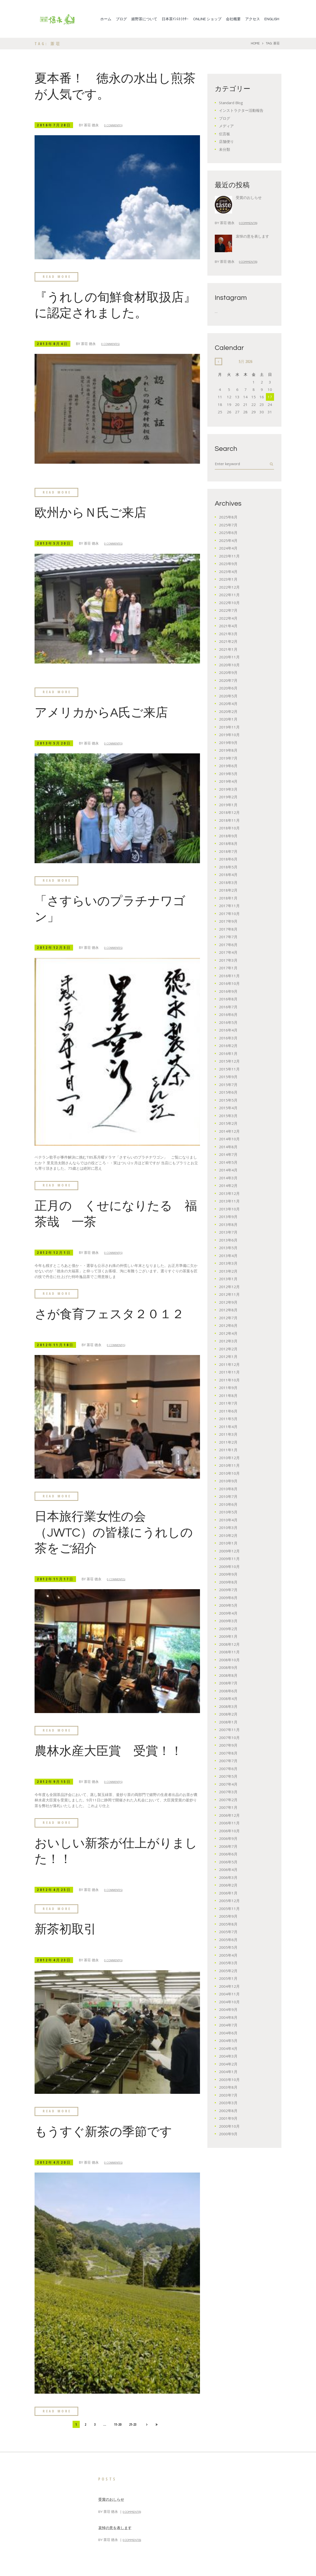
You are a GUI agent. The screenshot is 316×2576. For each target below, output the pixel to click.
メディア (226, 125)
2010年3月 (228, 1527)
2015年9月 (228, 1076)
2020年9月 (228, 672)
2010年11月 (229, 1465)
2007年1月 (228, 1807)
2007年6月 (228, 1768)
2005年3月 (228, 1962)
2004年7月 (228, 2025)
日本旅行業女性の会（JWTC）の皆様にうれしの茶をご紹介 (114, 1532)
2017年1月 (228, 967)
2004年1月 (228, 2071)
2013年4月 (228, 1255)
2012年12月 (229, 1286)
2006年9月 (228, 1838)
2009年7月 (228, 1589)
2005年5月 (228, 1947)
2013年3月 (228, 1263)
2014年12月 (229, 1131)
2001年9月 (228, 2118)
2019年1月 (228, 804)
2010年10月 (229, 1473)
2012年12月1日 (54, 1252)
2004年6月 (228, 2032)
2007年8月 (228, 1753)
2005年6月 (228, 1939)
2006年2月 (228, 1885)
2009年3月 (228, 1620)
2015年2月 (228, 1123)
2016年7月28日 (54, 125)
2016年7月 (228, 1006)
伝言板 (224, 133)
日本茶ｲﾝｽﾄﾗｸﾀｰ (175, 19)
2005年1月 (228, 1978)
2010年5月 (228, 1511)
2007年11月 (229, 1729)
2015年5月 (228, 1100)
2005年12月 (229, 1900)
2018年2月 (228, 890)
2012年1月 (228, 1356)
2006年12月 (229, 1815)
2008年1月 (228, 1721)
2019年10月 (229, 734)
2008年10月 (229, 1659)
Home (255, 43)
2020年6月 (228, 688)
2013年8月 (228, 1224)
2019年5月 (228, 773)
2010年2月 (228, 1535)
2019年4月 (228, 781)
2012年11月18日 (55, 1344)
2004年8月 (228, 2017)
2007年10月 (229, 1737)
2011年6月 (228, 1411)
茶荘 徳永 (91, 125)
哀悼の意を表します (252, 236)
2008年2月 (228, 1714)
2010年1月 (228, 1543)
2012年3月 (228, 1340)
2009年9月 (228, 1574)
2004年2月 (228, 2063)
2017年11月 (229, 905)
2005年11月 (229, 1908)
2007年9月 (228, 1745)
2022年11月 (229, 594)
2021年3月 (228, 633)
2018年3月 (228, 882)
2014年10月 (229, 1138)
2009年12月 (229, 1550)
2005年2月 (228, 1970)
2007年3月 (228, 1791)
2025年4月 (228, 540)
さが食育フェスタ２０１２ (109, 1314)
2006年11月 (229, 1822)
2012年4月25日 (54, 1889)
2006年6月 (228, 1853)
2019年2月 (228, 796)
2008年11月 (229, 1651)
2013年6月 (228, 1240)
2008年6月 (228, 1690)
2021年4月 (228, 625)
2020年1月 (228, 719)
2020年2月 (228, 711)
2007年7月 (228, 1760)
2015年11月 (229, 1069)
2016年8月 (228, 998)
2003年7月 (228, 2095)
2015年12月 (229, 1061)
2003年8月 (228, 2087)
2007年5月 (228, 1776)
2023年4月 (228, 571)
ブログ (121, 19)
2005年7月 (228, 1931)
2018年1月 (228, 898)
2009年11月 (229, 1558)
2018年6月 (228, 859)
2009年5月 (228, 1605)
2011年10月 (229, 1379)
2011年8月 (228, 1395)
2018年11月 (229, 820)
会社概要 (233, 19)
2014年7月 (228, 1154)
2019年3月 (228, 789)
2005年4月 (228, 1955)
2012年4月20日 (54, 2162)
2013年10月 (229, 1208)
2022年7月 (228, 610)
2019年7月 (228, 758)
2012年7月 (228, 1317)
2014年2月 (228, 1185)
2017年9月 (228, 921)
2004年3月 (228, 2056)
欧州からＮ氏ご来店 (90, 513)
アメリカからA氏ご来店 (101, 712)
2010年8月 (228, 1488)
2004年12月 (229, 1986)
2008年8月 (228, 1675)
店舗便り (226, 141)
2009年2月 (228, 1628)
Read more (57, 276)
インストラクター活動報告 (241, 110)
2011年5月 (228, 1418)
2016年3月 (228, 1037)
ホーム (105, 19)
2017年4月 (228, 952)
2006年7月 (228, 1846)
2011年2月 (228, 1442)
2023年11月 (229, 555)
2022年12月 (229, 587)
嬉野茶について (144, 19)
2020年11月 (229, 656)
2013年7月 (228, 1232)
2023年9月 (228, 563)
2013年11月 (229, 1201)
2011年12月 (229, 1364)
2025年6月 (228, 532)
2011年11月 (229, 1372)
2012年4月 (228, 1333)
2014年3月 (228, 1177)
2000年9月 (228, 2133)
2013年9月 (228, 1216)
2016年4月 (228, 1030)
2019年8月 (228, 750)
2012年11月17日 (55, 1579)
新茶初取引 (65, 1929)
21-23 (132, 2424)
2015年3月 (228, 1115)
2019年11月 (229, 727)
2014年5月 (228, 1162)
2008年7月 (228, 1682)
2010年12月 (229, 1457)
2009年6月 (228, 1597)
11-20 (117, 2424)
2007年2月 (228, 1799)
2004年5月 (228, 2040)
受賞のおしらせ (249, 197)
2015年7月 (228, 1084)
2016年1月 (228, 1053)
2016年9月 (228, 991)
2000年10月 (229, 2126)
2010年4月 (228, 1519)
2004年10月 (229, 2001)
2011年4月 (228, 1426)
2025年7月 (228, 524)
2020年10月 (229, 664)
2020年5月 (228, 695)
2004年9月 (228, 2009)
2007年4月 (228, 1784)
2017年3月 (228, 960)
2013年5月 (228, 1247)
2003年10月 (229, 2079)
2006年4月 (228, 1869)
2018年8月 (228, 843)
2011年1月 (228, 1449)
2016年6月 (228, 1014)
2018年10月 (229, 827)
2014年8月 (228, 1146)
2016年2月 (228, 1045)
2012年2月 (228, 1348)
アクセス (252, 19)
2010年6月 (228, 1504)
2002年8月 (228, 2110)
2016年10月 (229, 983)
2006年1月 (228, 1892)
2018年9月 (228, 835)
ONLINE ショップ (207, 19)
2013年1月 (228, 1278)
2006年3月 (228, 1877)
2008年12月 (229, 1644)
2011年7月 (228, 1403)
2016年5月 (228, 1022)
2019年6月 (228, 765)
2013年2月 (228, 1271)
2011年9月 (228, 1387)
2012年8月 (228, 1309)
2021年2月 (228, 641)
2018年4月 (228, 874)
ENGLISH (271, 19)
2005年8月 (228, 1924)
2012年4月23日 (54, 1960)
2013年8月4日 (53, 343)
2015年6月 (228, 1092)
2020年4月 (228, 703)
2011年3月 (228, 1434)
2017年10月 (229, 913)
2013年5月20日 (54, 743)
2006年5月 (228, 1861)
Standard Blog (231, 102)
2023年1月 (228, 579)
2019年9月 (228, 742)
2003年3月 (228, 2102)
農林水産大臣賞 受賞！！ (109, 1751)
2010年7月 (228, 1496)
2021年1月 (228, 649)
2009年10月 (229, 1566)
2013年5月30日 (54, 543)
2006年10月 (229, 1830)
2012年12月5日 (54, 947)
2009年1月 (228, 1636)
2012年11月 (229, 1294)
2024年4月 (228, 548)
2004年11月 (229, 1993)
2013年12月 (229, 1193)
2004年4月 (228, 2048)
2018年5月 (228, 866)
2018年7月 (228, 851)
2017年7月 (228, 936)
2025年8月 (228, 517)
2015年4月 (228, 1107)
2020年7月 (228, 680)
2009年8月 (228, 1582)
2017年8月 (228, 929)
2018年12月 (229, 812)
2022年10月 (229, 602)
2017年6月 (228, 944)
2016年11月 (229, 975)
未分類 (224, 149)
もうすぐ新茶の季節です (103, 2132)
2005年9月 (228, 1916)
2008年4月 (228, 1698)
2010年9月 (228, 1480)
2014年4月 (228, 1169)
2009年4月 (228, 1613)
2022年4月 (228, 618)
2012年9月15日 (54, 1781)
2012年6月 (228, 1325)
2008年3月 (228, 1706)
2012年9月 (228, 1302)
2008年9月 (228, 1667)
